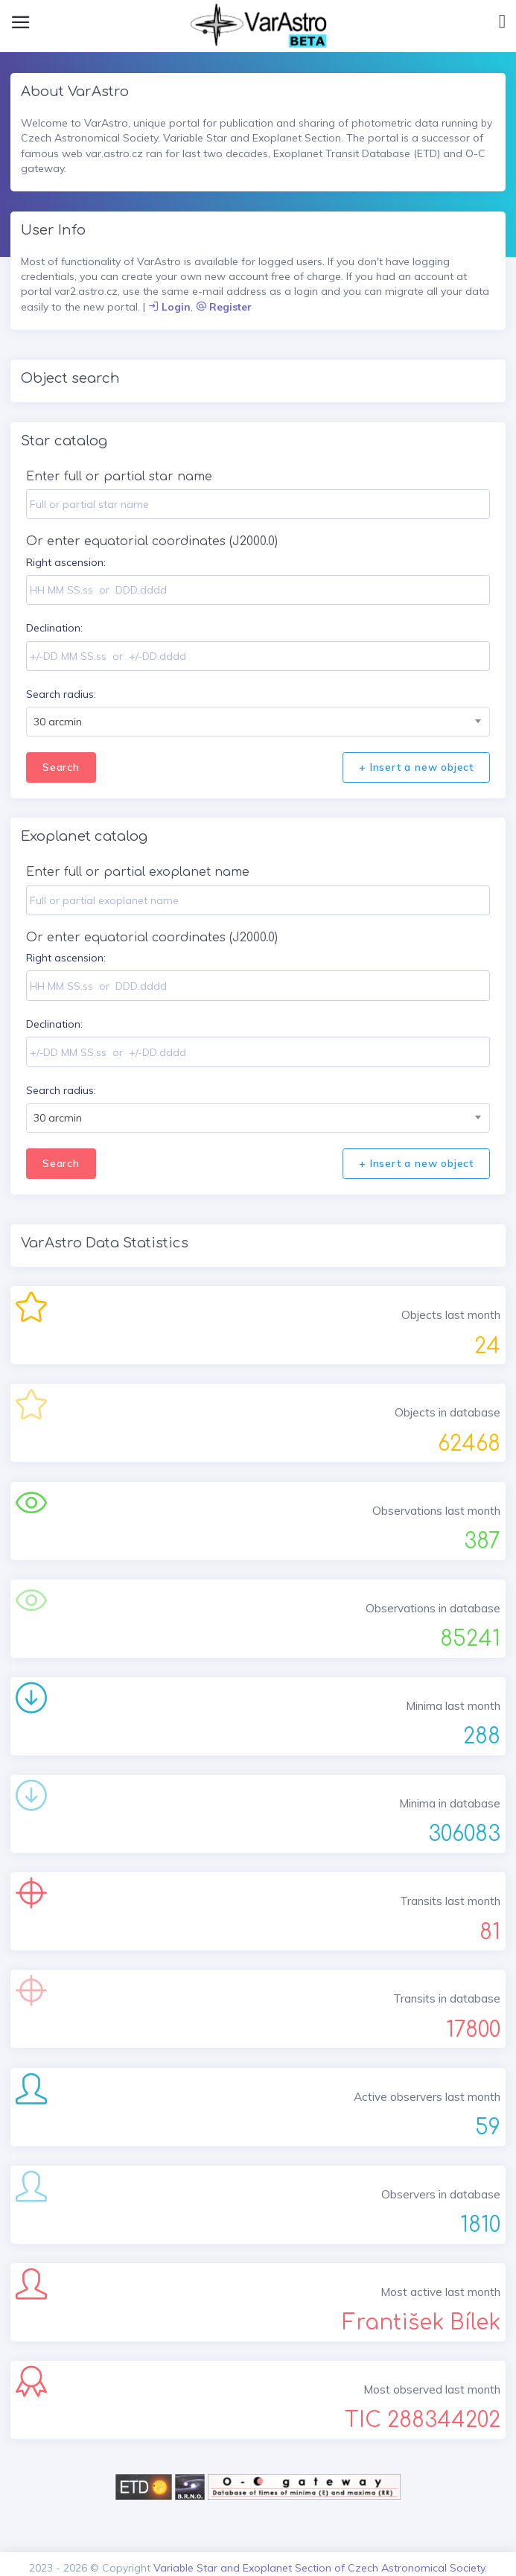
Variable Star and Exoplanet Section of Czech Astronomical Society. (320, 2568)
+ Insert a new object (416, 767)
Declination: (54, 628)
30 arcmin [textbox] (58, 721)
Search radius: (61, 694)
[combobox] (258, 722)
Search (61, 767)
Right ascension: (66, 562)
